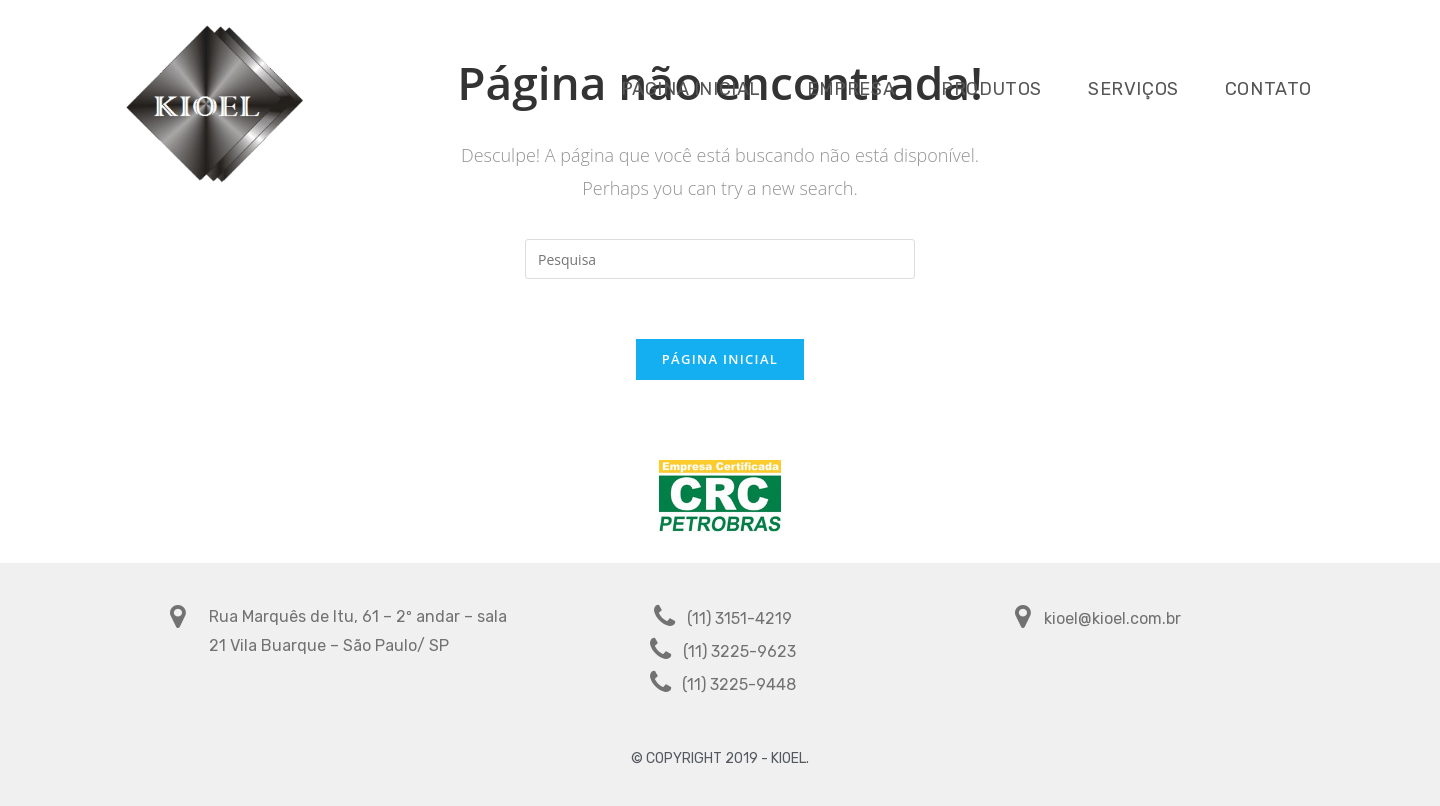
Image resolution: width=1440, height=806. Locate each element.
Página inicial (720, 359)
